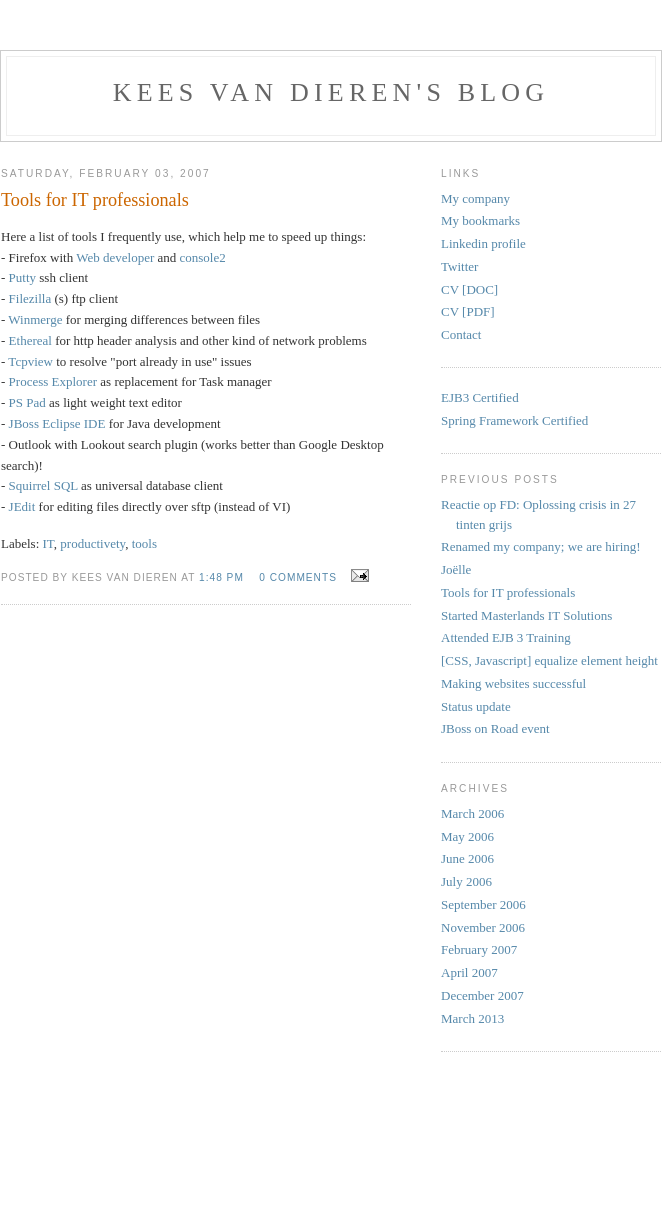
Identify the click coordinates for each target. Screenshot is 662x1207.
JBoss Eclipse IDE (57, 423)
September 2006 (483, 904)
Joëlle (456, 569)
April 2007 (469, 972)
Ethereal (30, 340)
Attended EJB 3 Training (506, 637)
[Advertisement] (501, 1101)
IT (48, 543)
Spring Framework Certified (514, 420)
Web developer (115, 257)
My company (475, 198)
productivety (92, 543)
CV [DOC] (469, 289)
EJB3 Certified (480, 397)
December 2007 (482, 995)
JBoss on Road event (495, 728)
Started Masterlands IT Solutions (526, 615)
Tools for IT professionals (508, 592)
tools (144, 543)
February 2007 (479, 949)
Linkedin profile (483, 243)
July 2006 (466, 881)
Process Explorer (53, 381)
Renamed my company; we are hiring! (541, 546)
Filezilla (30, 298)
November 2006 (483, 927)
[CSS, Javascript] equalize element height (549, 660)
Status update (476, 706)
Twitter (459, 266)
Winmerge (35, 319)
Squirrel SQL (43, 485)
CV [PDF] (468, 311)
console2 (203, 257)
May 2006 (467, 836)
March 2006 (472, 813)
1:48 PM (221, 577)
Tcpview (30, 361)
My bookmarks (480, 220)
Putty (22, 277)
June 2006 (467, 858)
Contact (461, 334)
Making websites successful (513, 683)
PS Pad (27, 402)
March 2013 (472, 1018)
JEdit (24, 506)
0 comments (298, 577)
